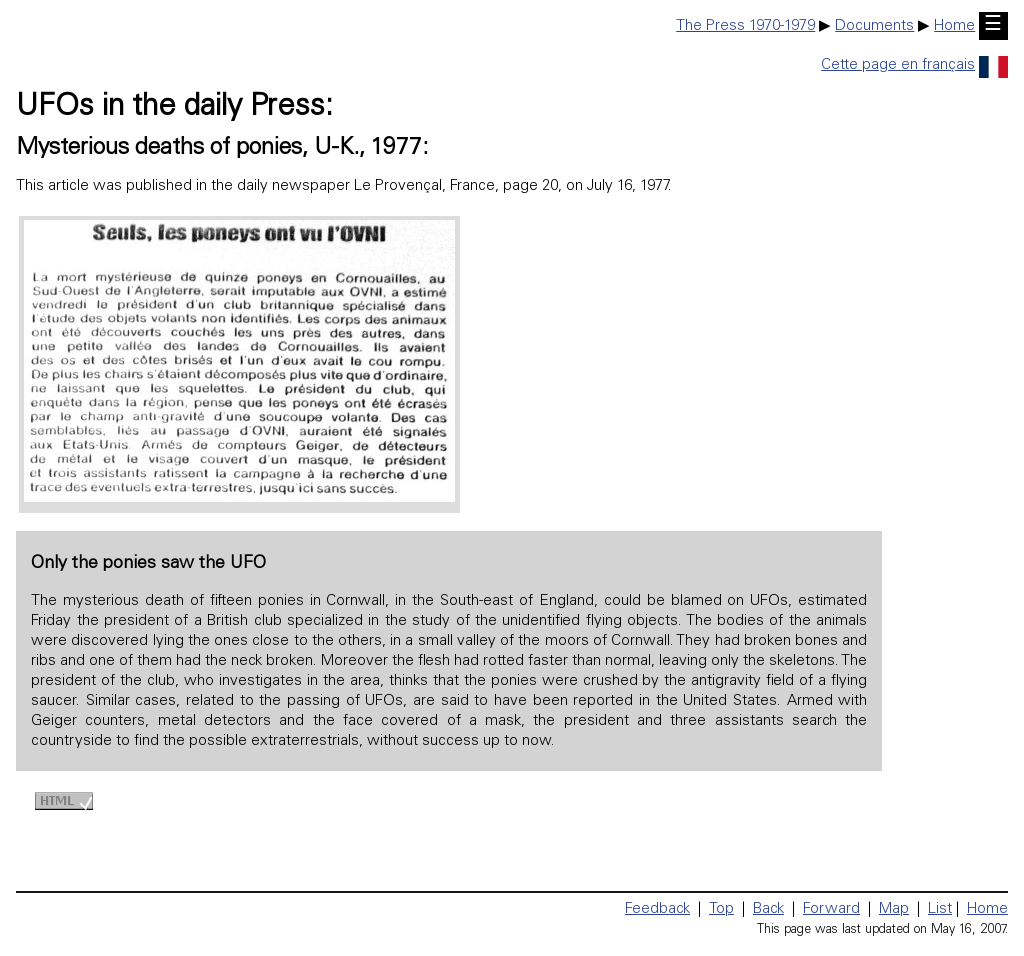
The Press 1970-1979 (745, 26)
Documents (874, 26)
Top (721, 909)
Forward (831, 909)
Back (768, 909)
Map (894, 909)
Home (954, 26)
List (940, 909)
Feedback (657, 909)
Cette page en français (914, 65)
